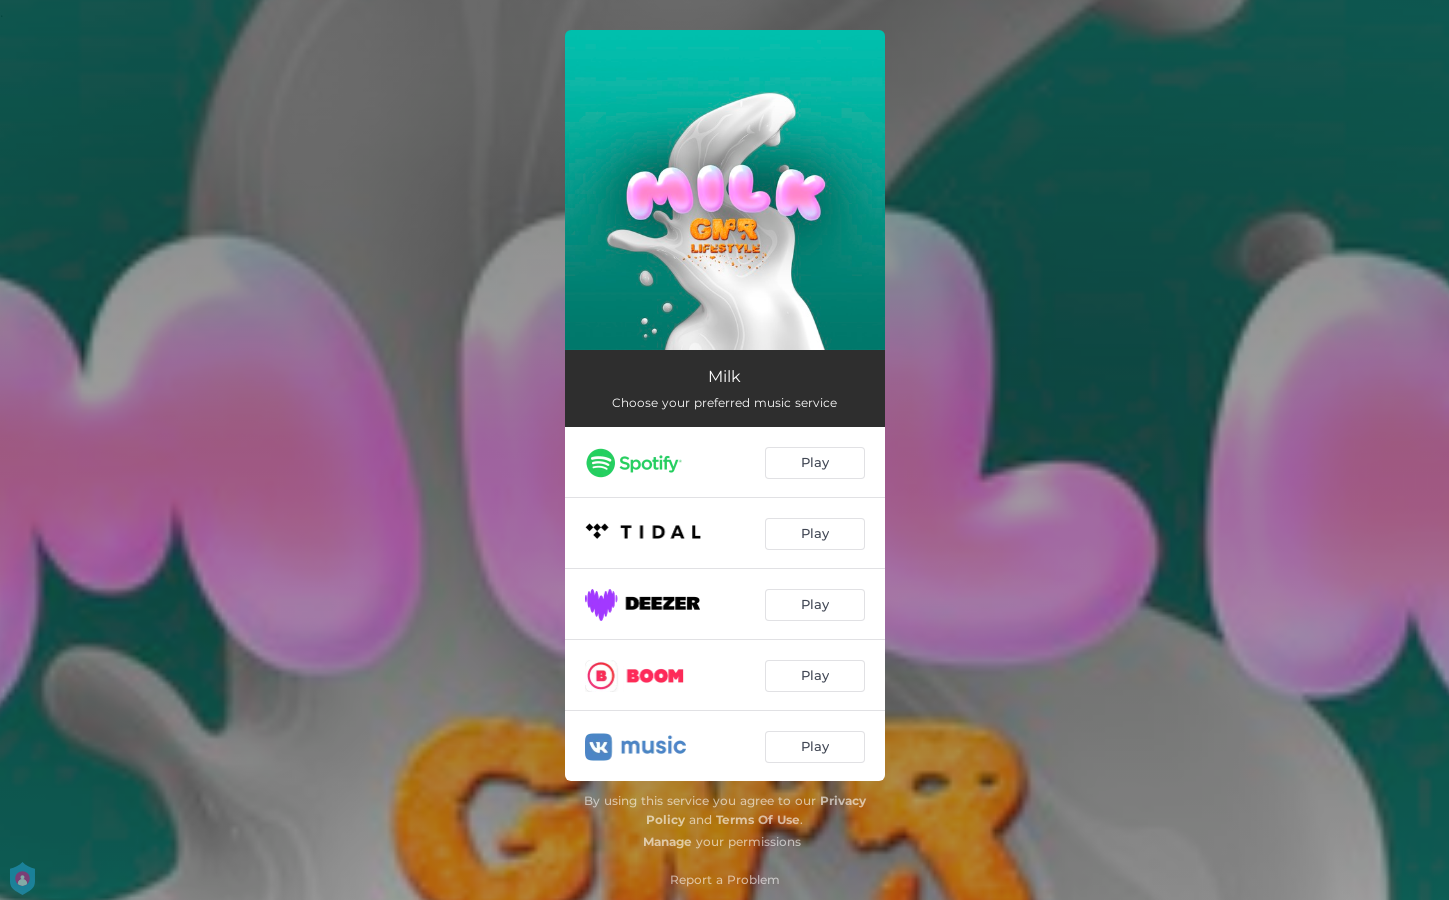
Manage (667, 841)
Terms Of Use (758, 819)
